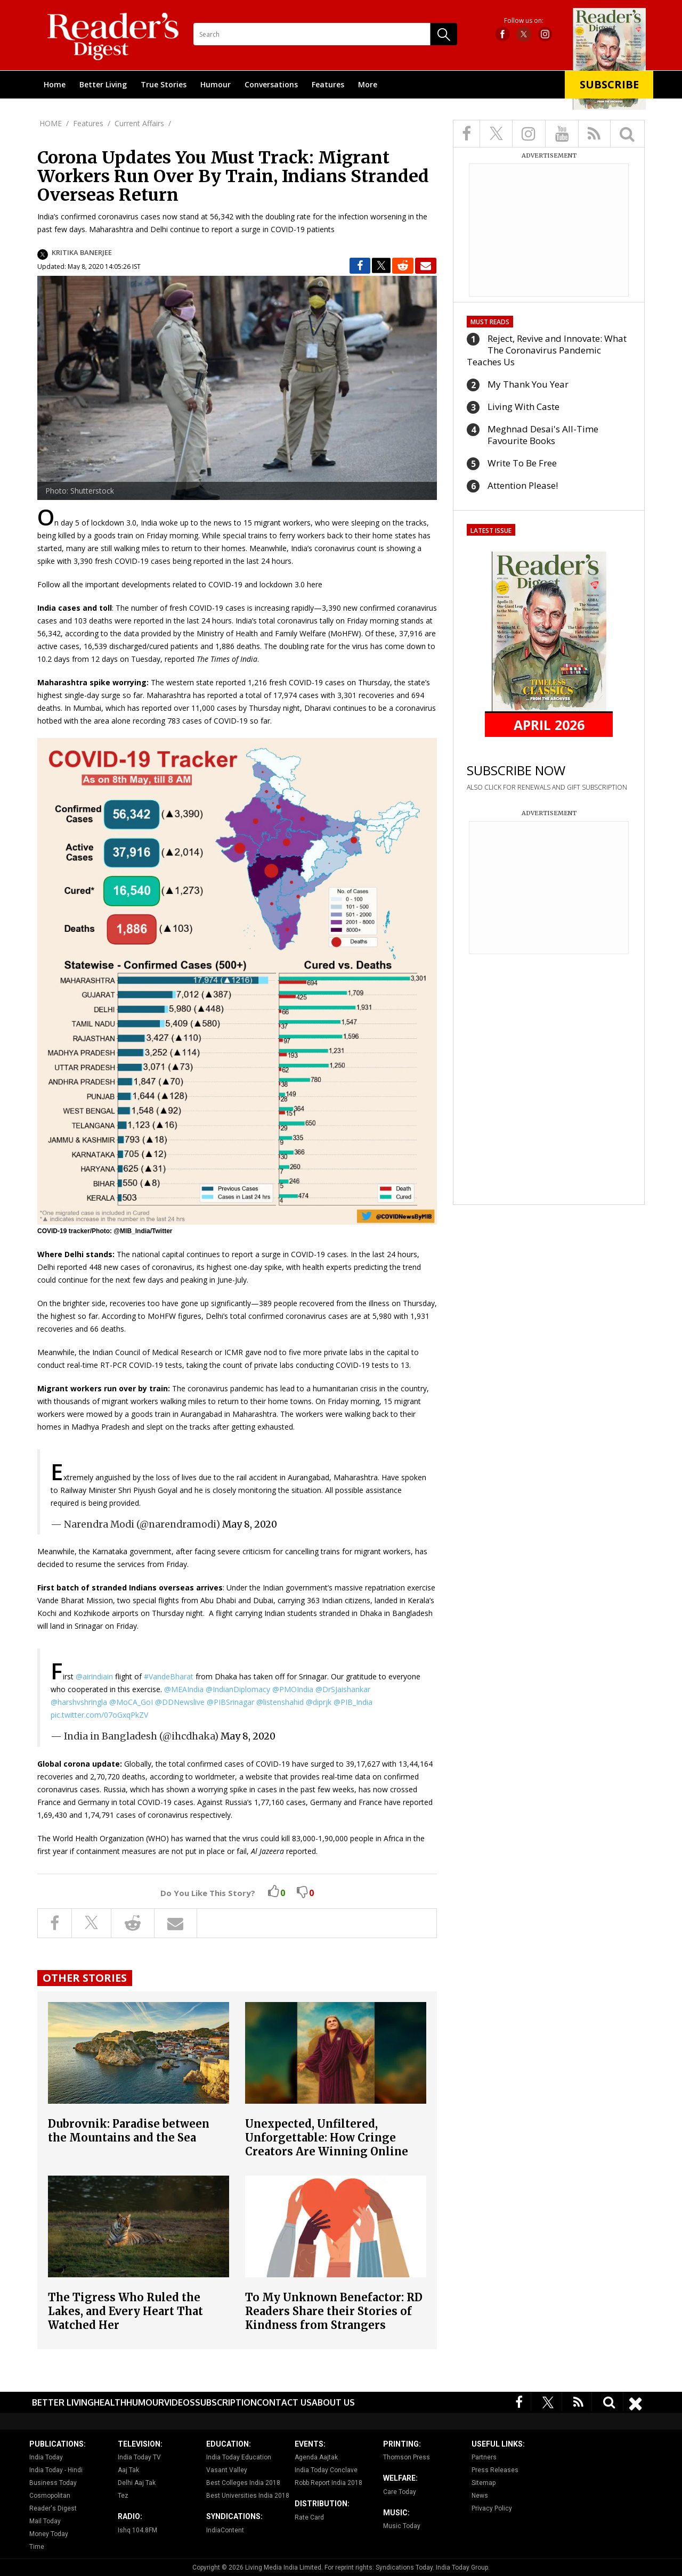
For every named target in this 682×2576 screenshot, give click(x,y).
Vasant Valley (226, 2470)
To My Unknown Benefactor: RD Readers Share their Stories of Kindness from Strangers (334, 2311)
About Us (333, 2402)
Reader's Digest (53, 2508)
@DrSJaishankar (342, 1689)
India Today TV (139, 2457)
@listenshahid (280, 1702)
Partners (484, 2457)
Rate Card (309, 2517)
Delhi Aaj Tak (137, 2483)
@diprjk (318, 1702)
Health (110, 2402)
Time (36, 2546)
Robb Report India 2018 (328, 2483)
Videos (179, 2402)
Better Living (103, 84)
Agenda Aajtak (316, 2457)
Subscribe (609, 84)
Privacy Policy (492, 2508)
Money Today (48, 2534)
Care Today (399, 2492)
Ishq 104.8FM (137, 2530)
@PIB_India (353, 1702)
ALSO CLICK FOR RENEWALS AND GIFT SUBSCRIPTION (547, 787)
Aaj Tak (128, 2470)
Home (55, 84)
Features (328, 84)
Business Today (53, 2483)
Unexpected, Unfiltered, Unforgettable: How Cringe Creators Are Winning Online (326, 2137)
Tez (123, 2495)
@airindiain (94, 1676)
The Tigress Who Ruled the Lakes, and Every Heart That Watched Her (125, 2311)
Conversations (271, 84)
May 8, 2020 (249, 1524)
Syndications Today (404, 2567)
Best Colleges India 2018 (243, 2483)
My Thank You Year (528, 384)
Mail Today (45, 2521)
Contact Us (284, 2402)
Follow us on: (523, 21)
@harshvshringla (79, 1702)
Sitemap (484, 2483)
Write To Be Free (522, 463)
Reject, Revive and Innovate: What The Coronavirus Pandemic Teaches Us (547, 350)
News (480, 2495)
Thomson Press (406, 2457)
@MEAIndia (184, 1689)
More (367, 84)
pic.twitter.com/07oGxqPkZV (99, 1715)
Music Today (401, 2526)
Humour (215, 84)
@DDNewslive (180, 1702)
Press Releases (495, 2470)
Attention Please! (523, 485)
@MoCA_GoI (131, 1702)
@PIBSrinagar (230, 1702)
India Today (46, 2457)
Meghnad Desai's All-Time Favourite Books (543, 435)
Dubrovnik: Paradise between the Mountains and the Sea (128, 2130)
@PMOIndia (292, 1689)
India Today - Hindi (56, 2470)
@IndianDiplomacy (238, 1689)
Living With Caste (523, 406)
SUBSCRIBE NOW (516, 770)
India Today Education (238, 2457)
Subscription (226, 2402)
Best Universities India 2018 (247, 2495)
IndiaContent (225, 2530)
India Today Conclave (326, 2470)
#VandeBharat (168, 1676)
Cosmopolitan (49, 2495)
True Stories (163, 84)
